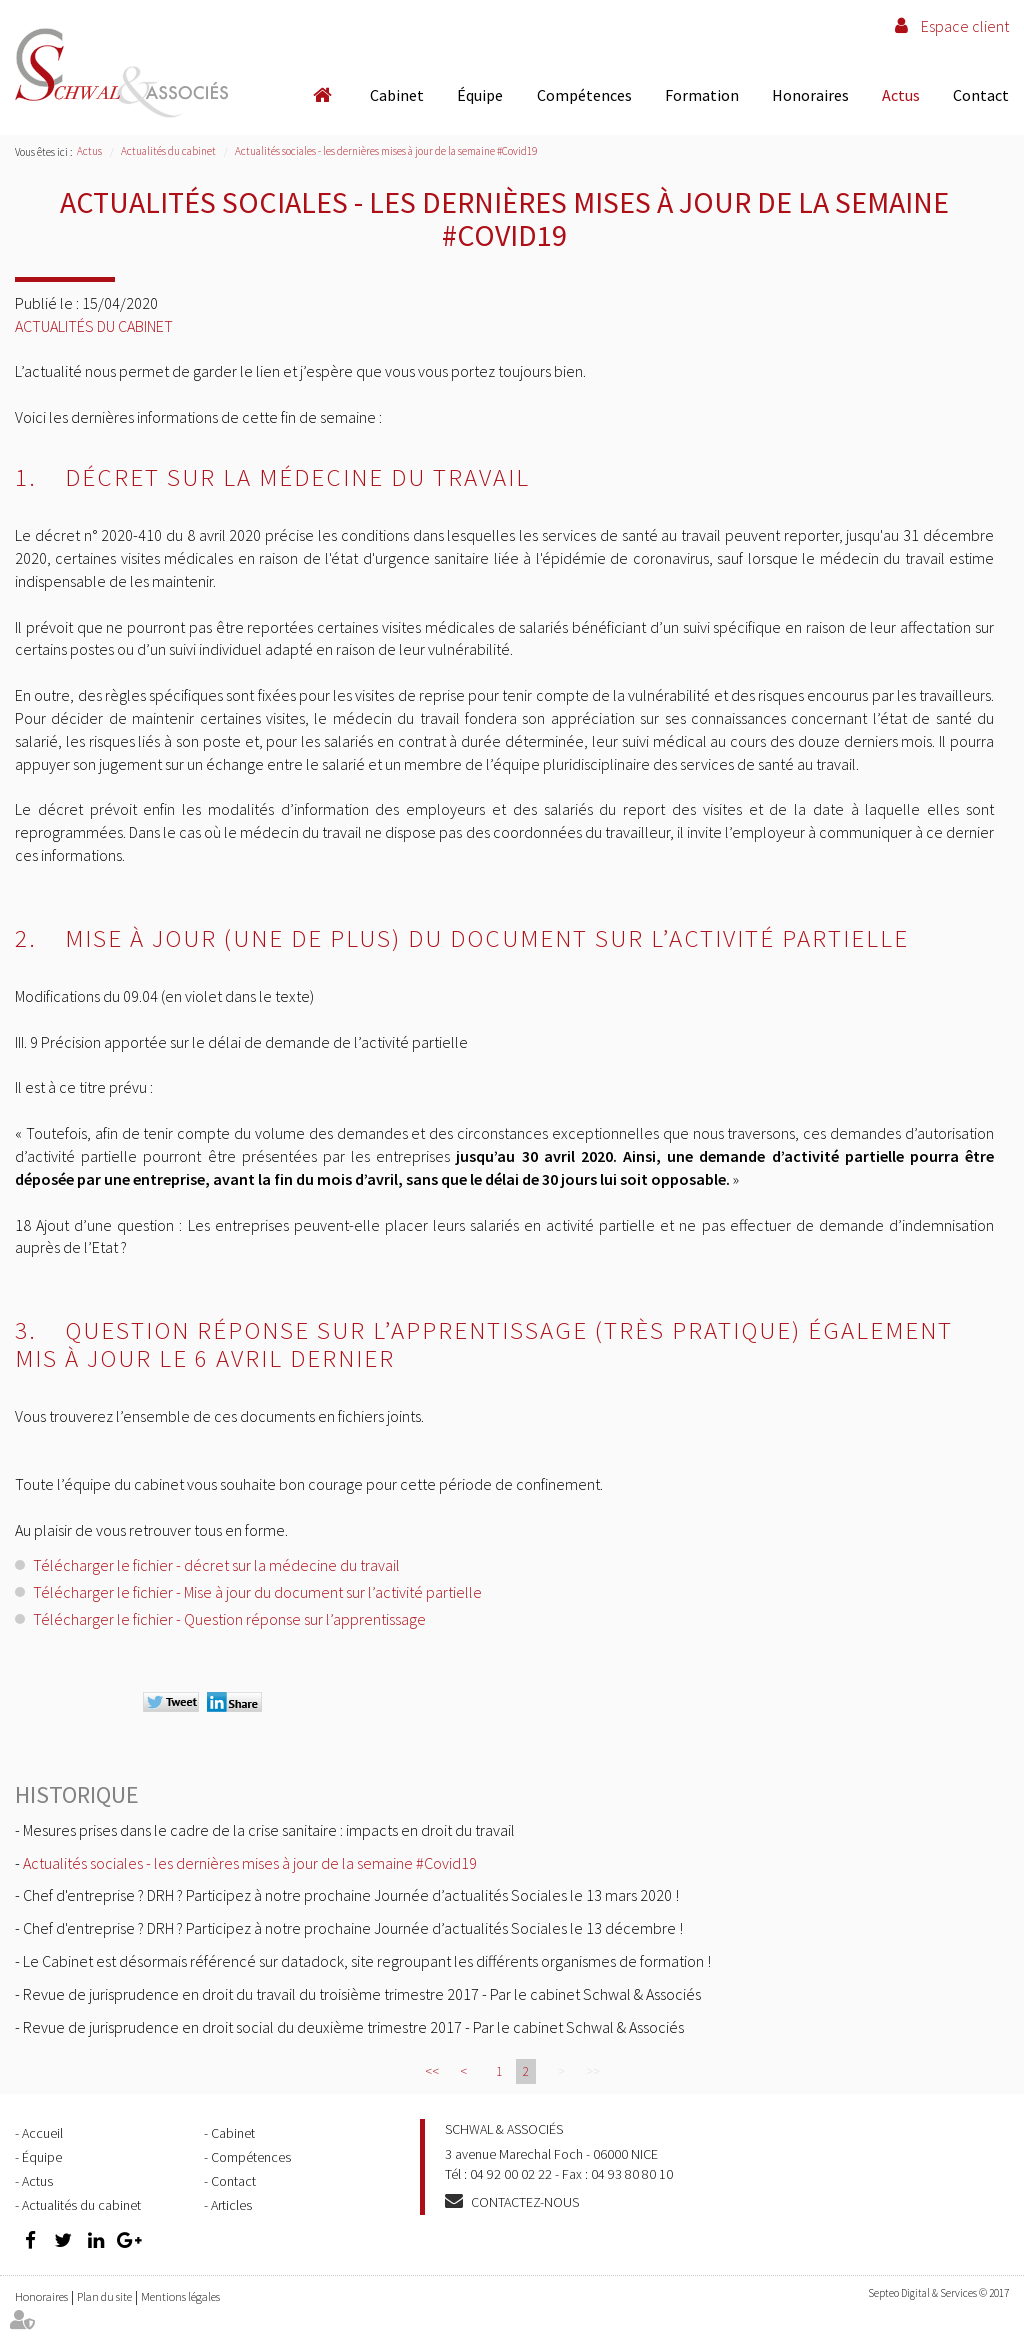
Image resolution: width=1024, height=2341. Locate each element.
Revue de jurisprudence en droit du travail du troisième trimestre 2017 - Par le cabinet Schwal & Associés (362, 1994)
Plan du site (104, 2296)
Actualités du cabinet (168, 151)
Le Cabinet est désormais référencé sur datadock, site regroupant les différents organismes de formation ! (367, 1961)
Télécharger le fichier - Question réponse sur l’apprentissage (229, 1619)
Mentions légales (180, 2296)
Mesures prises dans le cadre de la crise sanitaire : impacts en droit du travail (269, 1830)
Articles (231, 2205)
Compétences (584, 95)
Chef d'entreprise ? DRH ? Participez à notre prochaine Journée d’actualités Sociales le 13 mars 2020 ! (351, 1895)
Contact (981, 95)
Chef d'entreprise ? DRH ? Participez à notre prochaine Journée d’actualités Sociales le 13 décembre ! (353, 1928)
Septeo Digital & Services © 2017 (938, 2293)
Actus (901, 95)
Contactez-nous (525, 2202)
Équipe (480, 95)
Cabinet (397, 95)
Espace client (965, 26)
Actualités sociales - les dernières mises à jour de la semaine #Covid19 (386, 151)
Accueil (322, 95)
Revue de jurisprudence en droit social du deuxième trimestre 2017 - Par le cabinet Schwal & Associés (353, 2027)
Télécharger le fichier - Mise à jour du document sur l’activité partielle (257, 1592)
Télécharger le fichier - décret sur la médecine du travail (218, 1565)
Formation (702, 95)
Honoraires (810, 95)
